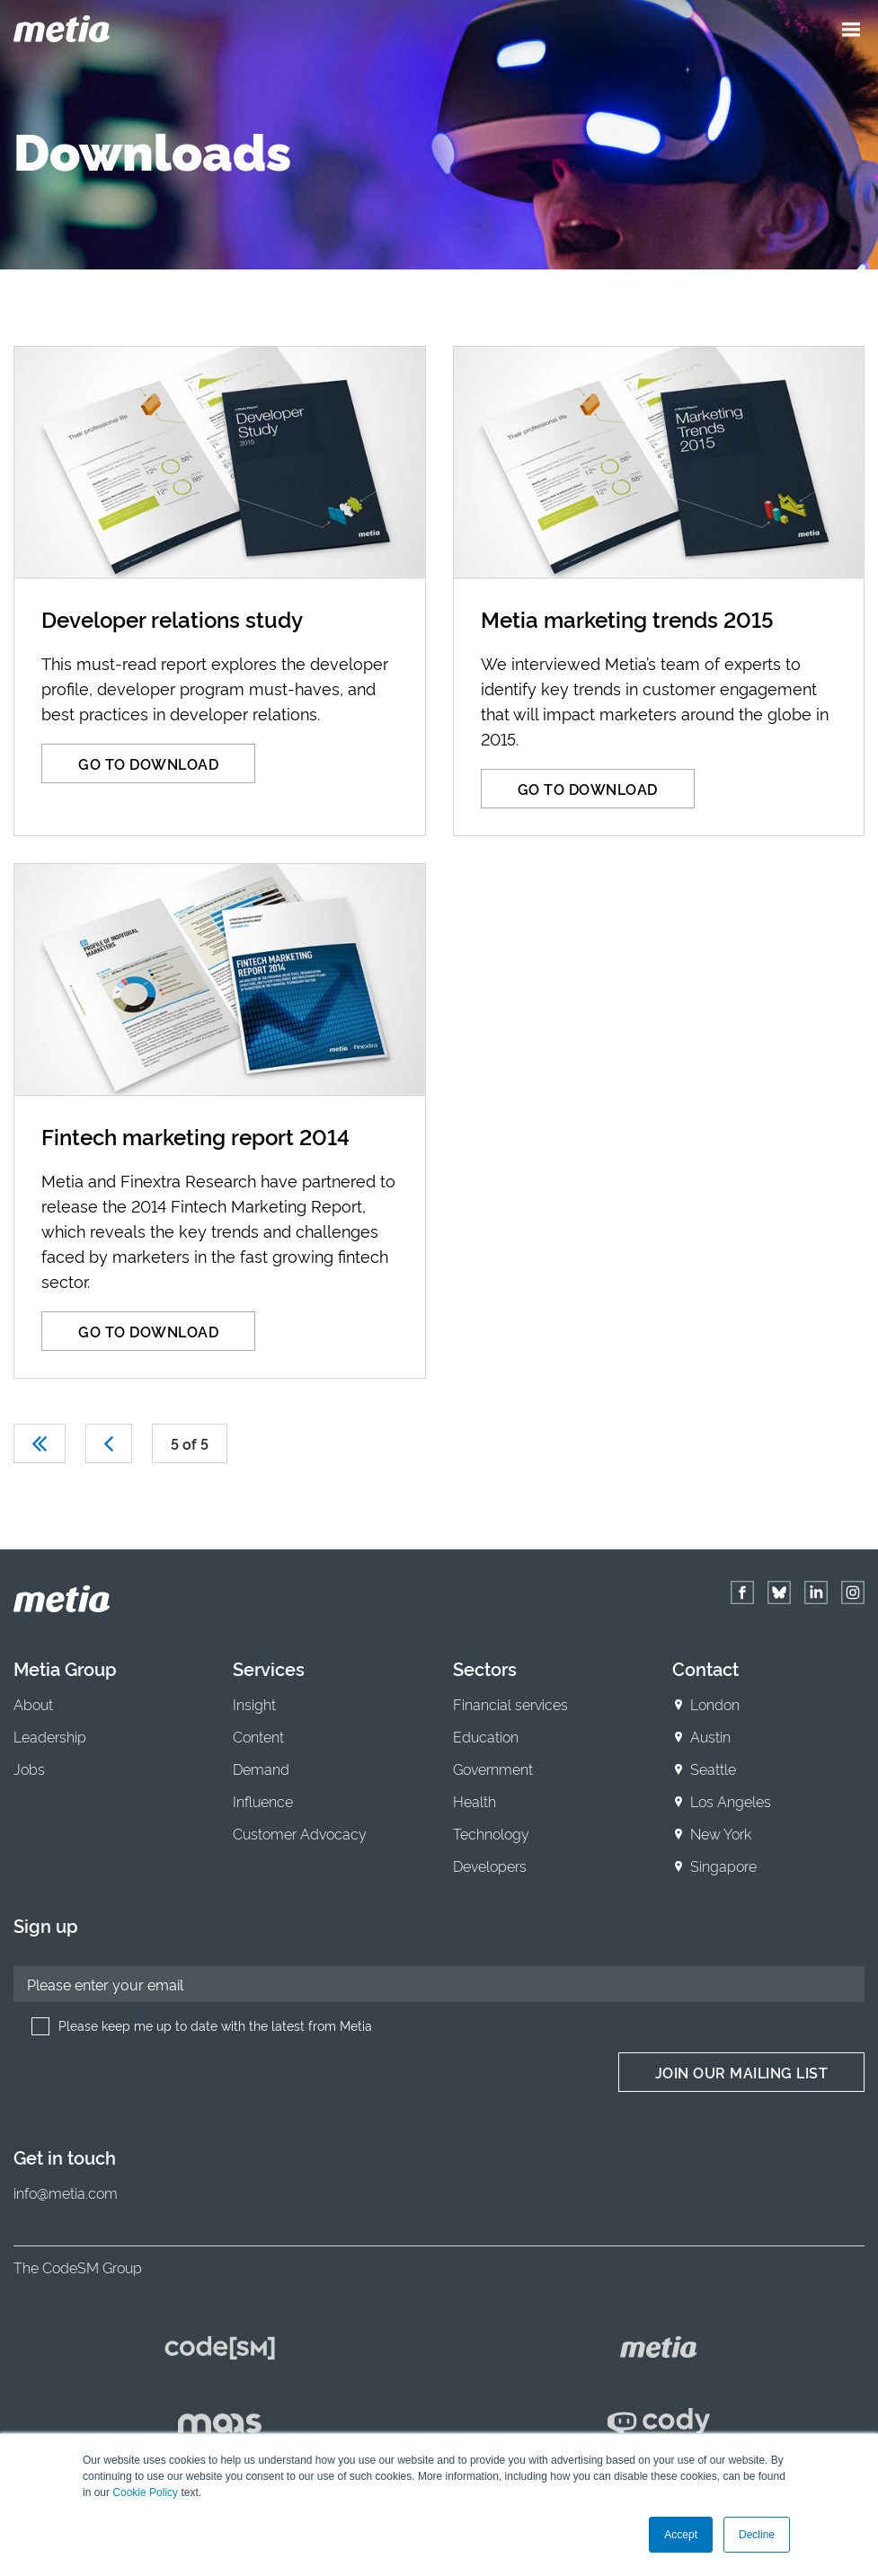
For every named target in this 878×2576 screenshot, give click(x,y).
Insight (254, 1704)
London (715, 1704)
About (33, 1704)
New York (720, 1833)
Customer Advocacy (300, 1833)
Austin (710, 1736)
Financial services (510, 1704)
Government (493, 1768)
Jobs (29, 1768)
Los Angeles (730, 1801)
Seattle (713, 1768)
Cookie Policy (145, 2492)
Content (258, 1736)
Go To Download (148, 763)
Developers (490, 1865)
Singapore (723, 1865)
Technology (491, 1833)
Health (474, 1801)
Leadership (49, 1736)
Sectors (485, 1668)
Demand (261, 1768)
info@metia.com (65, 2192)
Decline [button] (757, 2534)
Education (486, 1736)
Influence (263, 1801)
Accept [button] (680, 2534)
